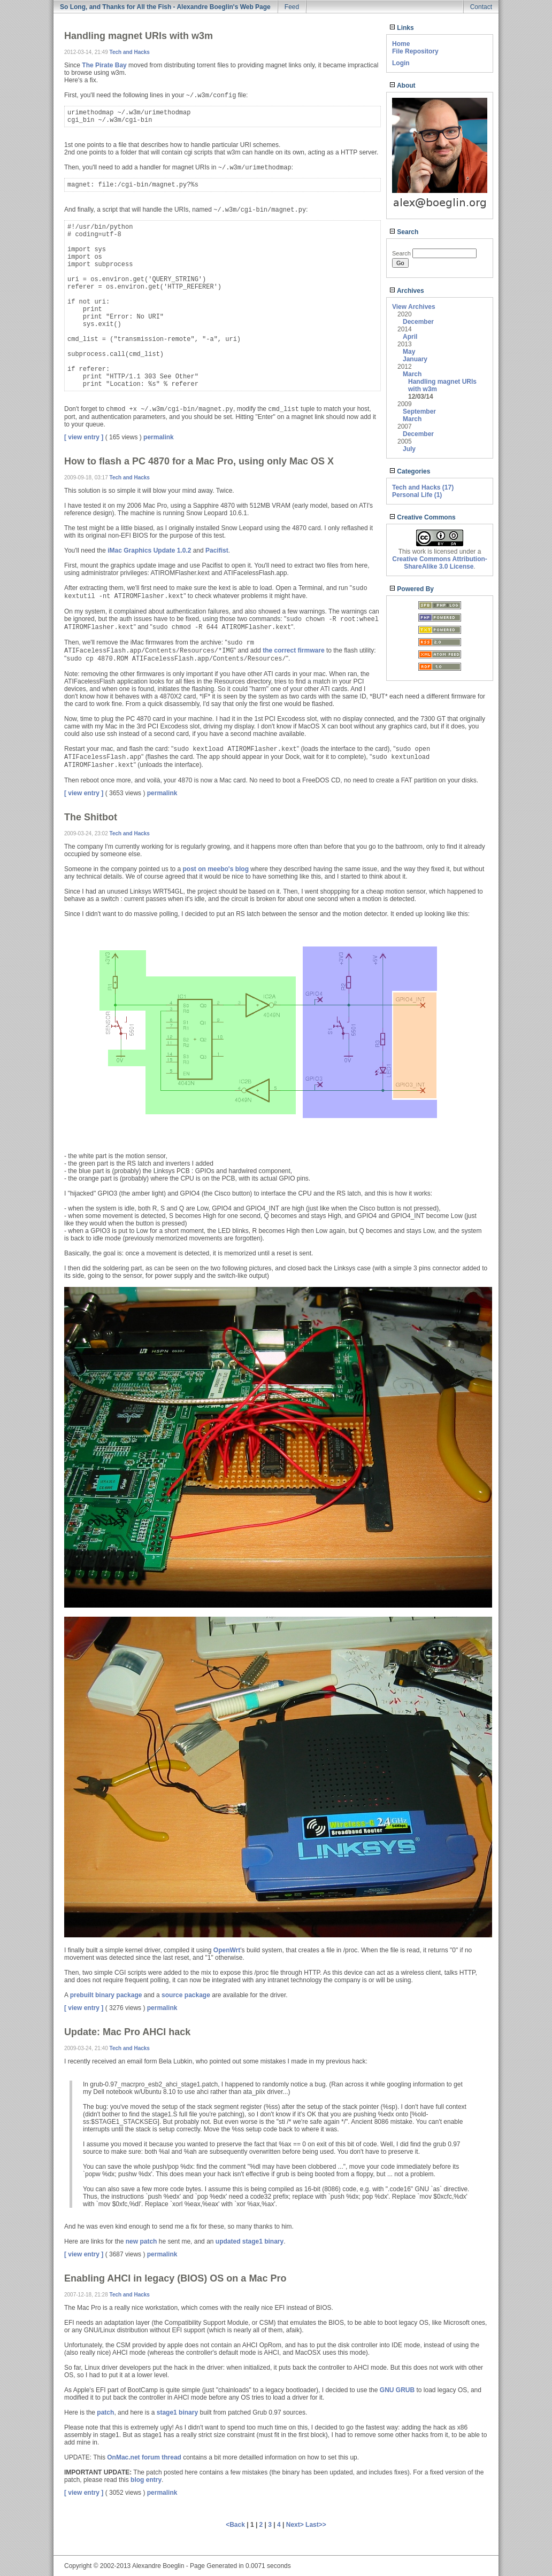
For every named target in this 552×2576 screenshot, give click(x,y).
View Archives (413, 307)
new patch (141, 2241)
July (409, 449)
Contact (481, 7)
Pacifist (216, 550)
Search (403, 232)
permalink (158, 437)
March (412, 374)
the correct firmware (293, 650)
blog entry (146, 2480)
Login (401, 63)
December (418, 321)
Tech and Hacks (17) (423, 487)
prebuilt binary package (106, 1995)
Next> (295, 2524)
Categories (409, 471)
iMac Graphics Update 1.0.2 (149, 550)
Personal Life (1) (417, 495)
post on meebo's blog (215, 869)
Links (401, 28)
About (402, 85)
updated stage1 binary (249, 2241)
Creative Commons (422, 517)
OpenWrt (226, 1950)
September (419, 411)
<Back (236, 2524)
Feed (292, 7)
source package (186, 1995)
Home (401, 44)
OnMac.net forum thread (144, 2457)
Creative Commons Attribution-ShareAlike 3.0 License (439, 562)
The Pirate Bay (104, 65)
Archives (406, 290)
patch (105, 2412)
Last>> (315, 2524)
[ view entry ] (83, 437)
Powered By (411, 589)
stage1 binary (177, 2412)
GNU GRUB (397, 2390)
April (410, 336)
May (409, 351)
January (415, 359)
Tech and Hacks (130, 52)
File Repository (415, 51)
